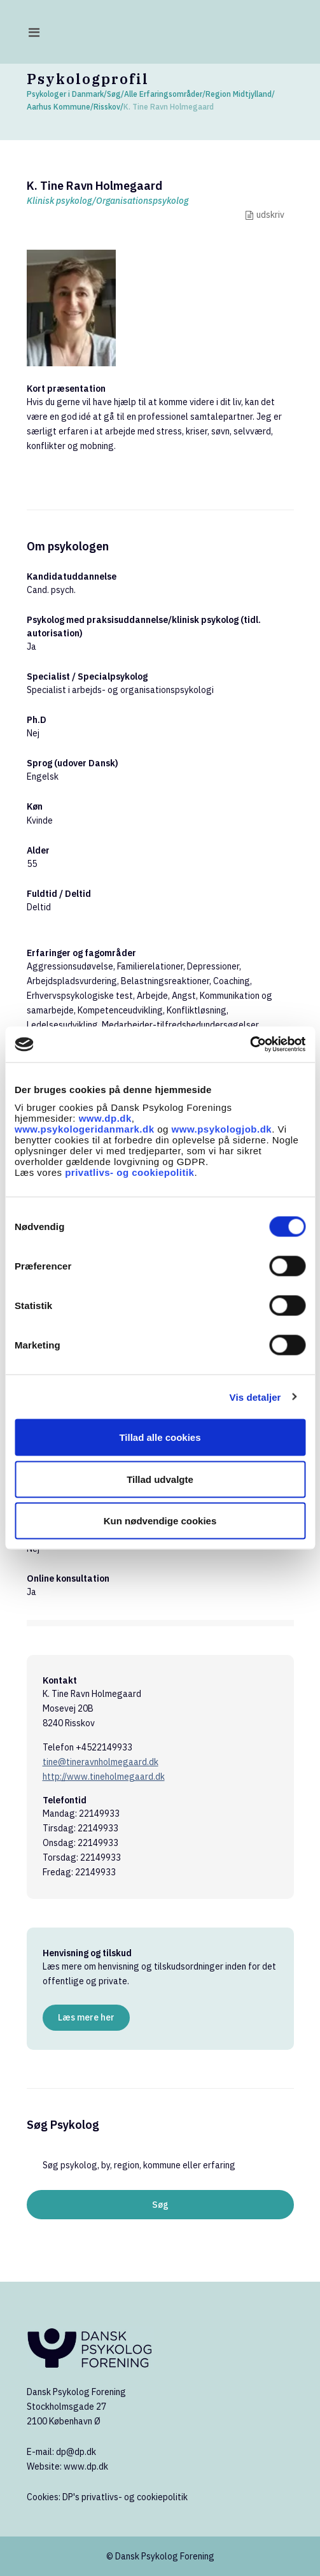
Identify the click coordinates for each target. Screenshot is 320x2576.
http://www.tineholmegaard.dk (104, 1776)
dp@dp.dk (76, 2452)
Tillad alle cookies (159, 1437)
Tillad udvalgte (160, 1478)
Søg (114, 94)
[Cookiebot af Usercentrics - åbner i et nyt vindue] (249, 1044)
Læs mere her (86, 2017)
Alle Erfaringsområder (163, 94)
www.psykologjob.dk (222, 1129)
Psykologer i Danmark (65, 94)
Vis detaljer (255, 1396)
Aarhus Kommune (58, 106)
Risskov (107, 106)
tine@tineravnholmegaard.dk (100, 1762)
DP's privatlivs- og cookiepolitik (125, 2497)
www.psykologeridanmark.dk (85, 1129)
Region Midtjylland (238, 94)
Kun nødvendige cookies (160, 1520)
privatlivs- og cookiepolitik (129, 1172)
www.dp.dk (105, 1118)
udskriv (270, 214)
